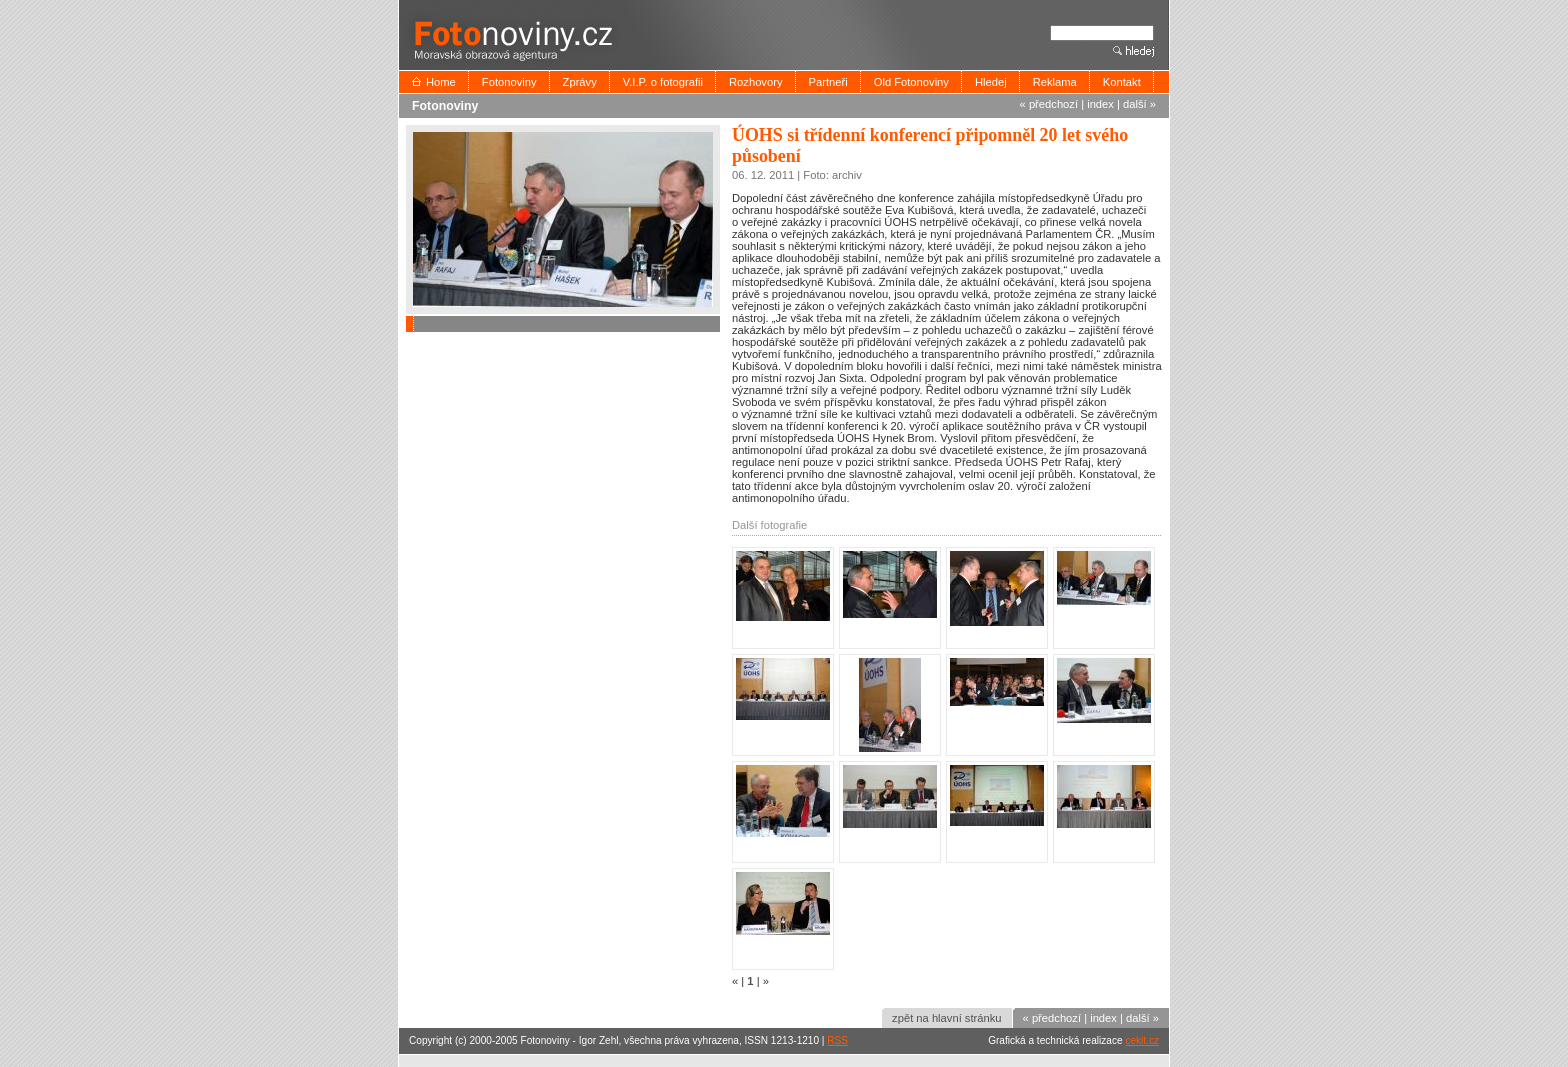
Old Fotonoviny (911, 82)
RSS (837, 1040)
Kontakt (1122, 82)
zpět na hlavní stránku (946, 1018)
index (1100, 104)
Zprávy (580, 82)
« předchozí (1049, 104)
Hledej (991, 82)
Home (441, 82)
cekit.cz (1142, 1040)
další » (1139, 104)
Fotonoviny (509, 82)
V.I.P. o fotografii (663, 82)
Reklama (1055, 82)
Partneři (828, 82)
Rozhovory (755, 82)
